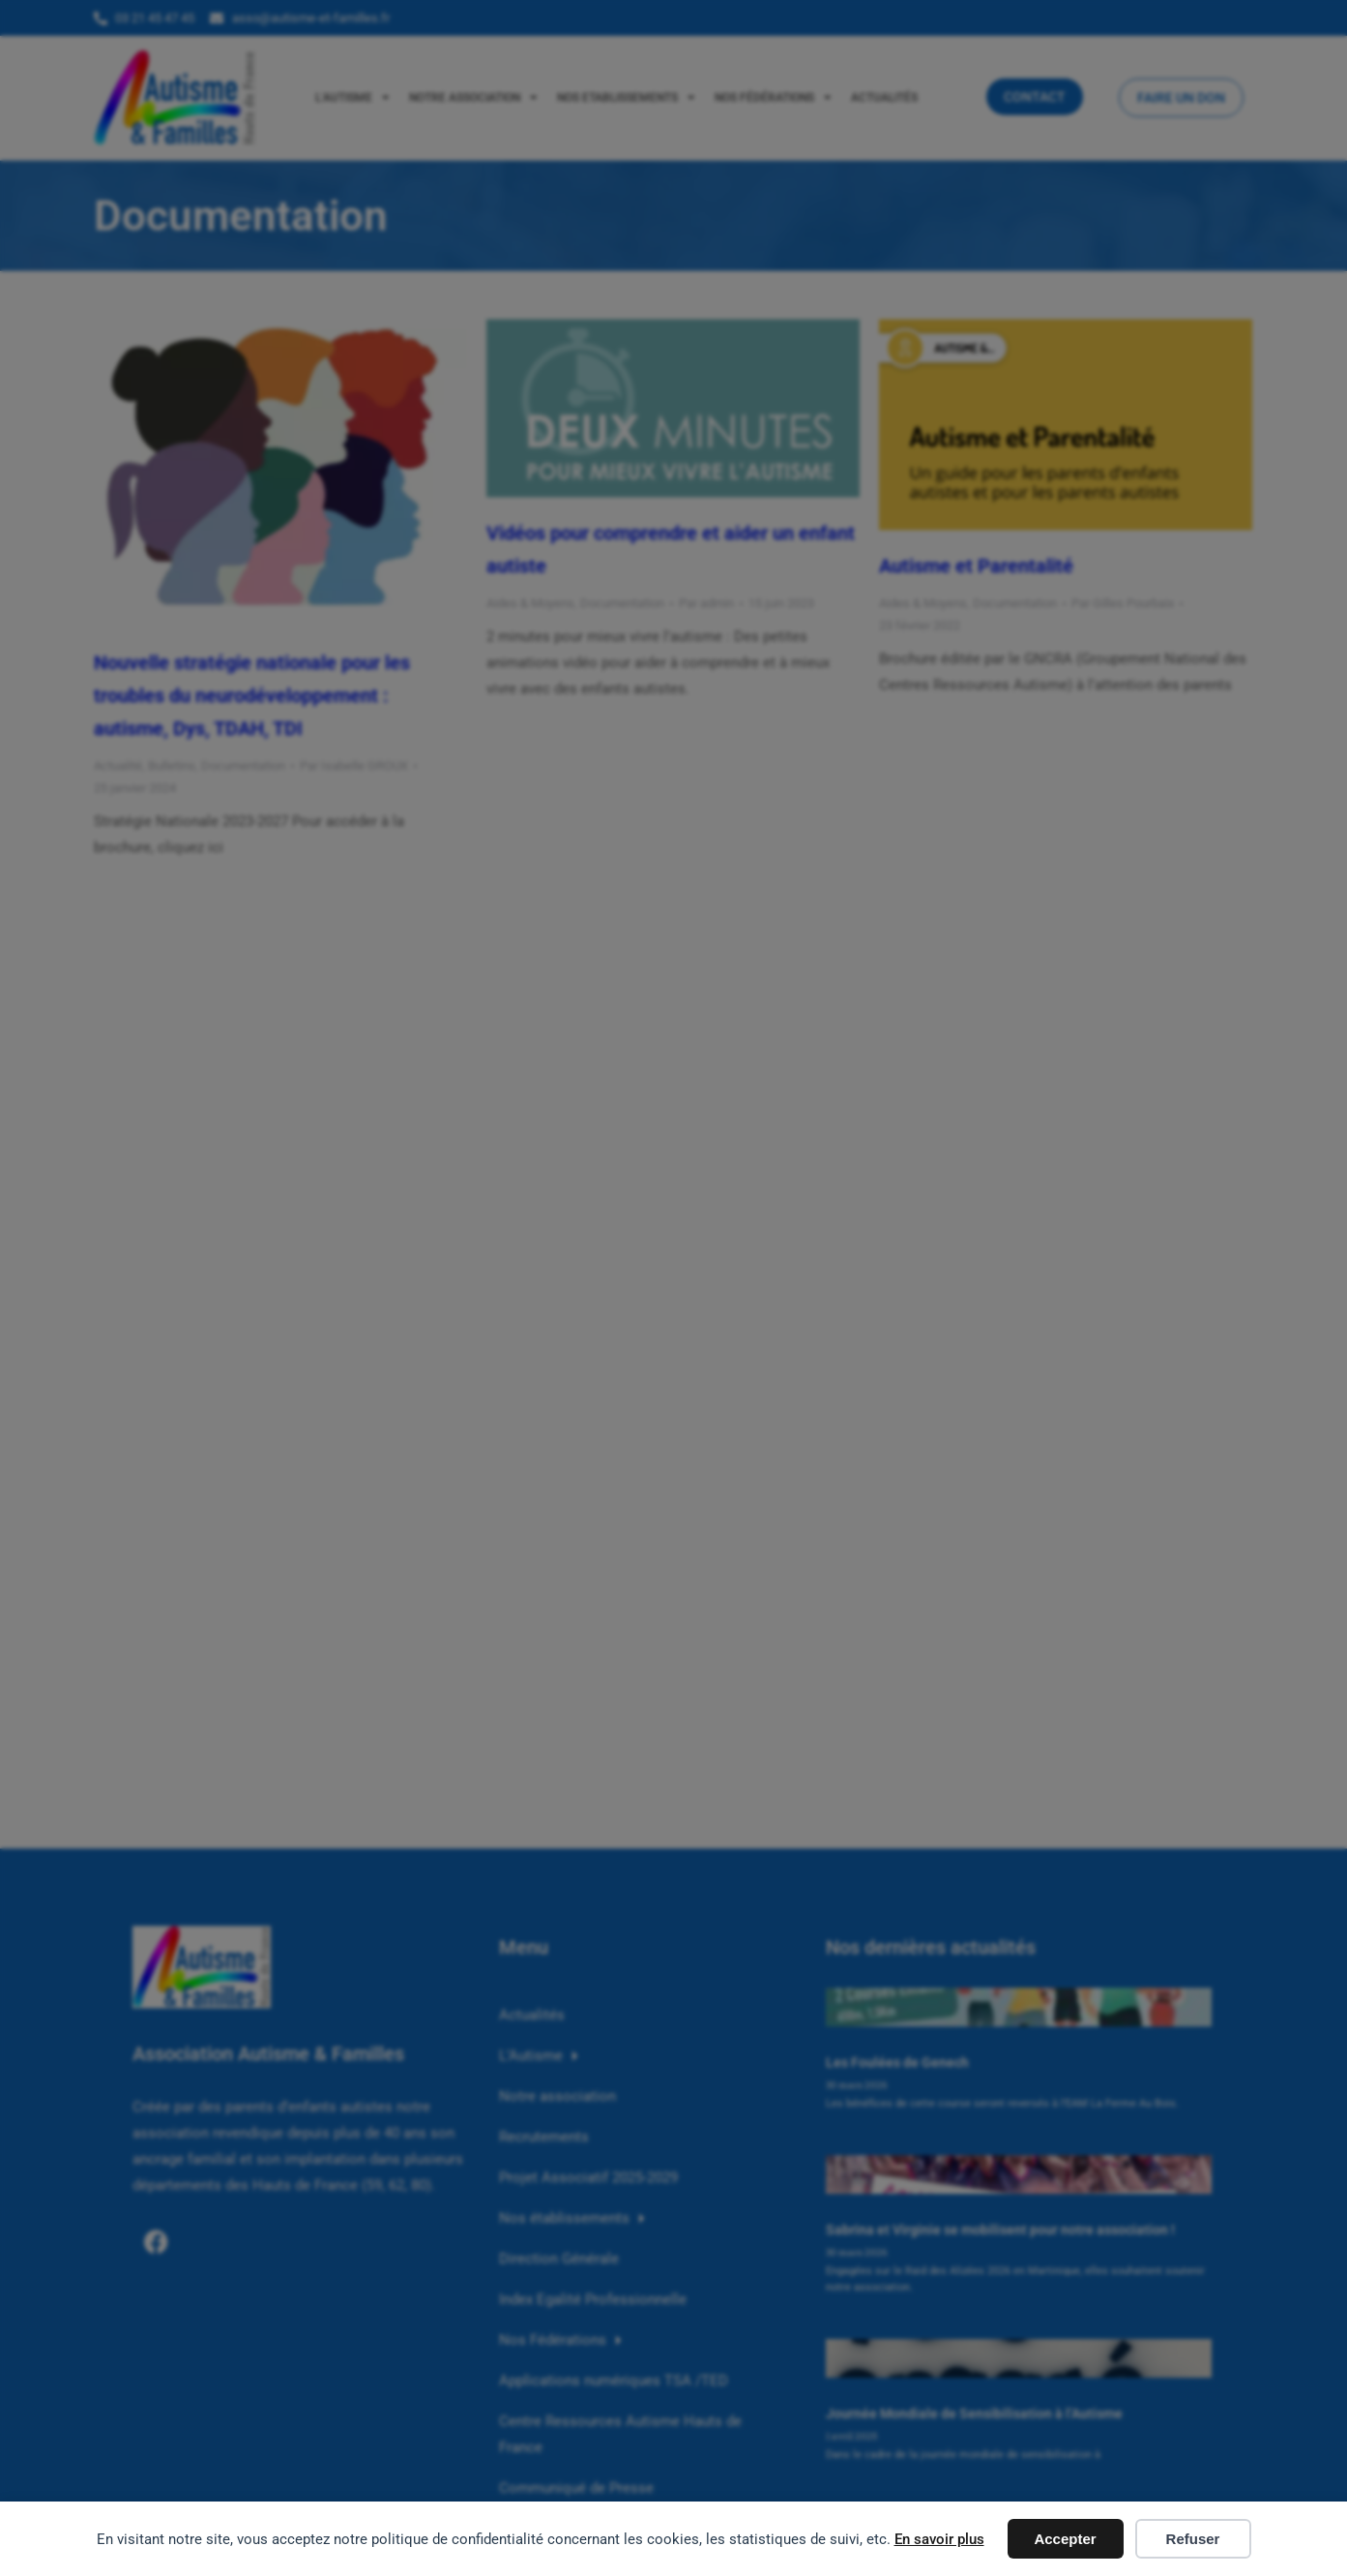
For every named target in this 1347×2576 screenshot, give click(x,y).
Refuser (1193, 2539)
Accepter (1065, 2539)
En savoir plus (939, 2539)
